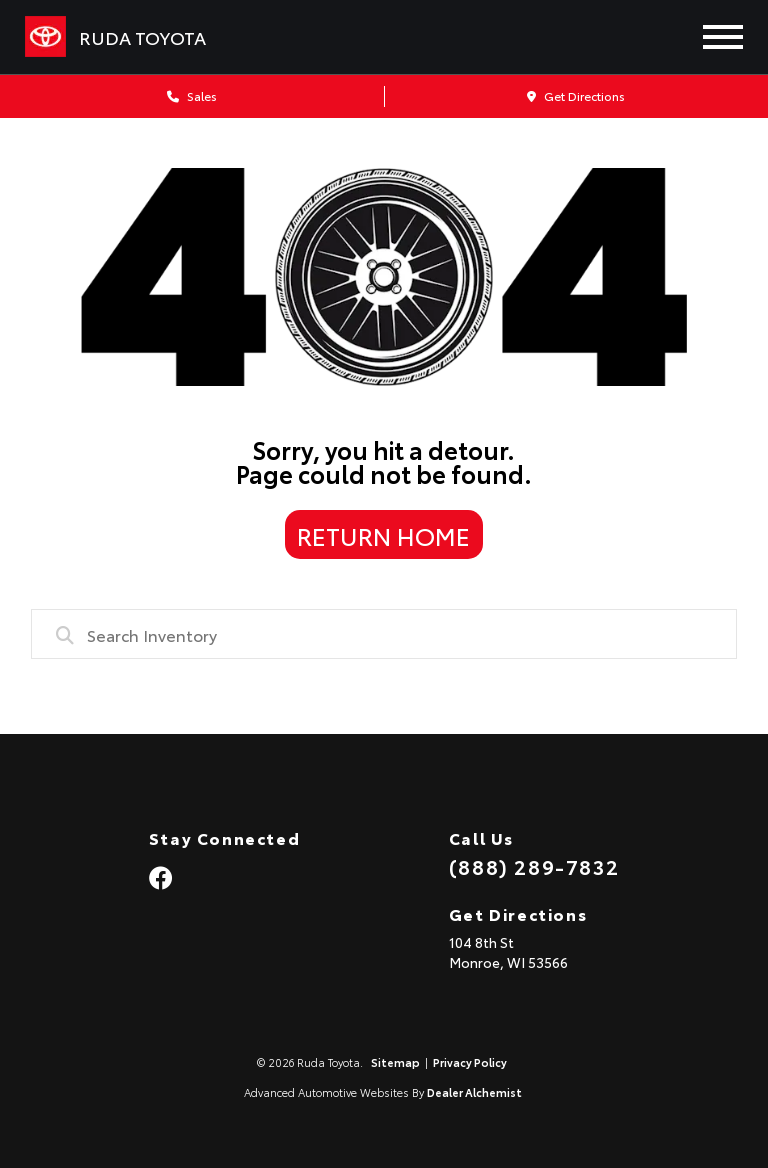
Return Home (383, 535)
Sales (192, 95)
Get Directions (576, 95)
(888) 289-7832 (534, 866)
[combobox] (384, 634)
